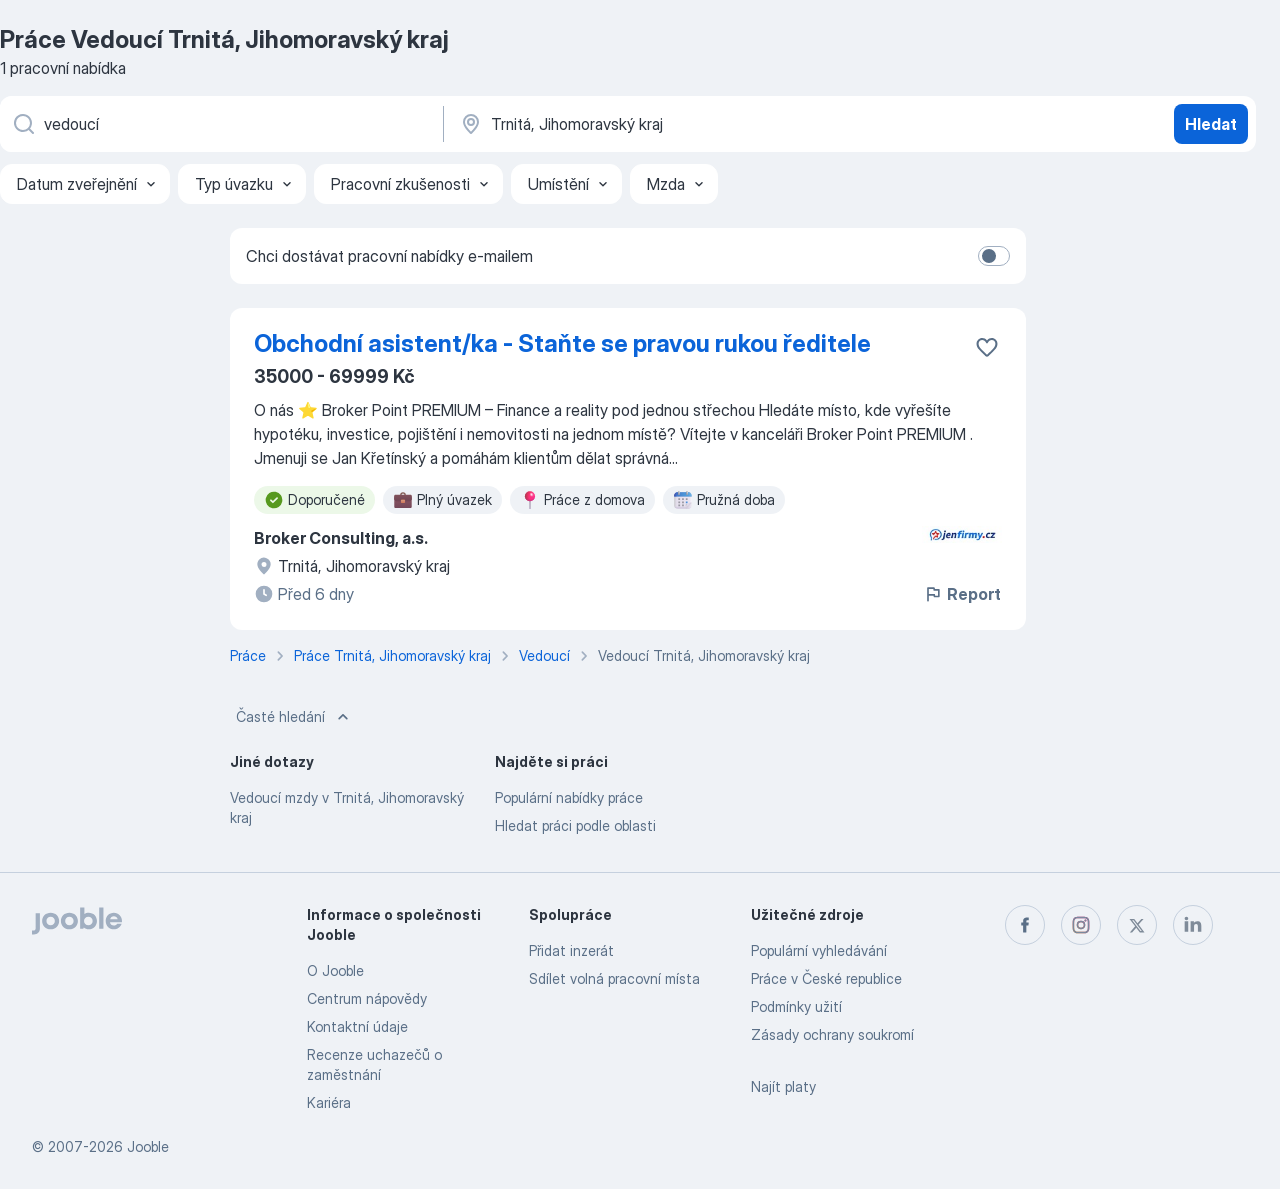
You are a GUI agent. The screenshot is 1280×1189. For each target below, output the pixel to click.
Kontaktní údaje (357, 1026)
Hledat (1211, 124)
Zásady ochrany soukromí (832, 1034)
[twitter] (1137, 925)
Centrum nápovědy (367, 998)
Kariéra (329, 1102)
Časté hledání (294, 717)
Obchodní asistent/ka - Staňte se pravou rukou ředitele (562, 343)
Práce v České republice (826, 978)
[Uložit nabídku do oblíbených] (987, 347)
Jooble (148, 1146)
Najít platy (783, 1086)
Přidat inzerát (571, 950)
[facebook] (1025, 925)
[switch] (994, 256)
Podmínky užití (796, 1006)
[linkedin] (1193, 925)
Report (962, 594)
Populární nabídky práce (569, 797)
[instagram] (1081, 925)
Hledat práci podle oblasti (575, 825)
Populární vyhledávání (819, 950)
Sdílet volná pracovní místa (614, 978)
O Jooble (335, 970)
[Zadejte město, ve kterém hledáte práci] (667, 124)
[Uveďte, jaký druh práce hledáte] (220, 124)
